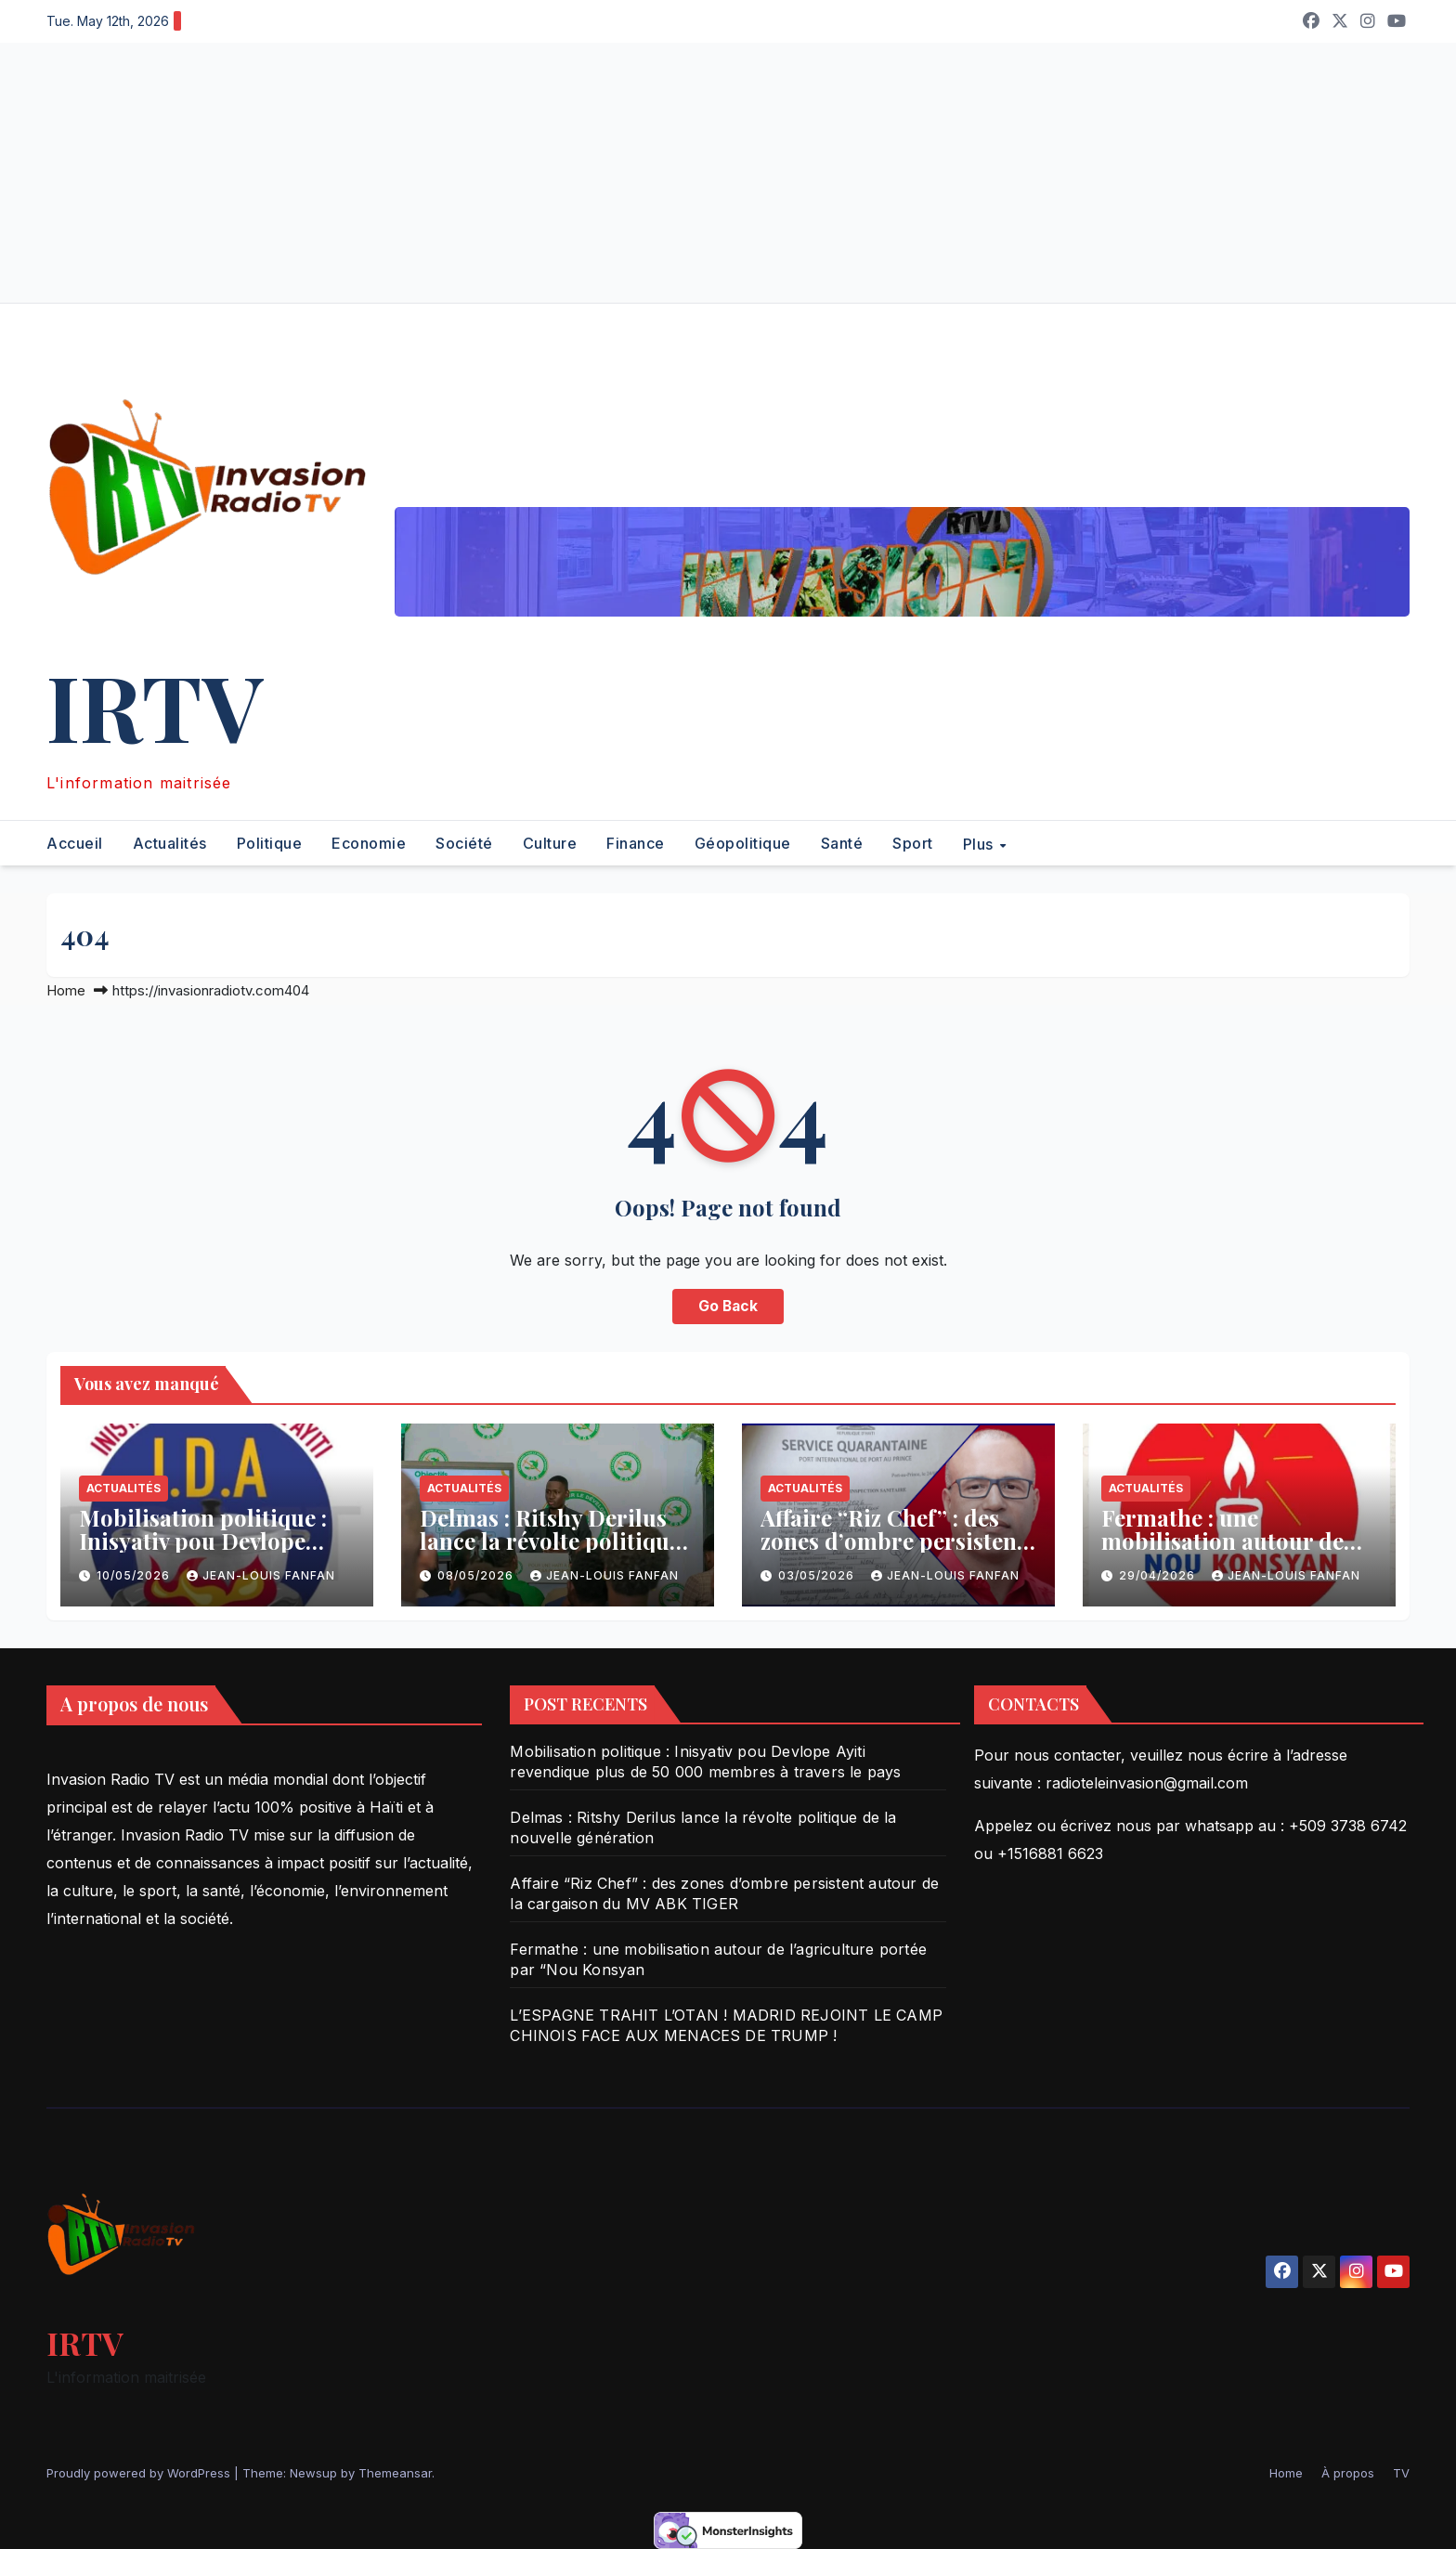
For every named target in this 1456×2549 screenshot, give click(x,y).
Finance (635, 843)
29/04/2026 (1159, 1575)
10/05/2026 (135, 1575)
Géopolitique (743, 843)
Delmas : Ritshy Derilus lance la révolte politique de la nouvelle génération (553, 1540)
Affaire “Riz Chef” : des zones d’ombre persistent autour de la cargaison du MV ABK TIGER (896, 1552)
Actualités (170, 843)
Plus (980, 843)
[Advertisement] (557, 173)
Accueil (74, 843)
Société (464, 843)
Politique (270, 843)
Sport (912, 843)
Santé (842, 843)
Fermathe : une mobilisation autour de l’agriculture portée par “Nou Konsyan (1226, 1552)
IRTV (154, 705)
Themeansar (395, 2472)
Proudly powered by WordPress (140, 2472)
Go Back (728, 1306)
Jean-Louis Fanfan (261, 1575)
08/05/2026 (477, 1575)
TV (1401, 2472)
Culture (550, 843)
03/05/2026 (818, 1575)
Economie (369, 843)
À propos (1347, 2472)
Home (65, 990)
